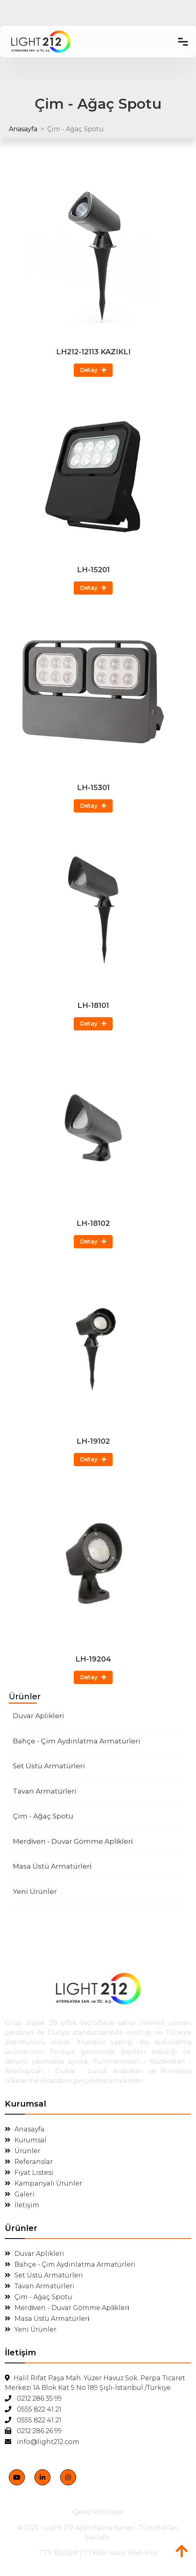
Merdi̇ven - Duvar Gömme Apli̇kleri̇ (73, 1841)
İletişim (22, 2205)
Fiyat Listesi (29, 2172)
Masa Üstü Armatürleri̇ (52, 1866)
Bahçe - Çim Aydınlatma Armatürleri (76, 1741)
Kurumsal (25, 2140)
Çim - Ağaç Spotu (43, 1816)
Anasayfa (23, 129)
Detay (93, 370)
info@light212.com (42, 2442)
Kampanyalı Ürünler (43, 2183)
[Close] (159, 2480)
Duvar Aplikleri (38, 1716)
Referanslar (29, 2162)
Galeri (19, 2194)
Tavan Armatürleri (45, 1791)
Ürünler (22, 2151)
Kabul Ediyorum (60, 2538)
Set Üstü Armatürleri (49, 1766)
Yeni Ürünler (35, 1891)
